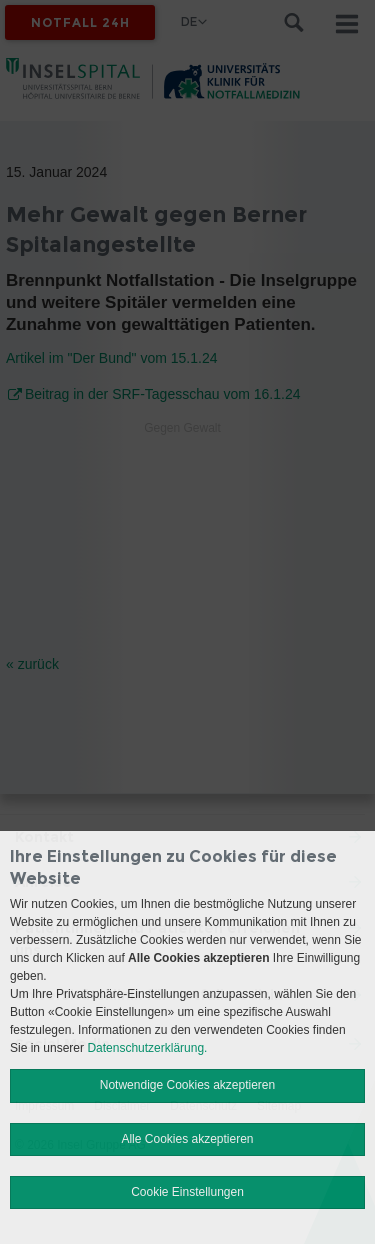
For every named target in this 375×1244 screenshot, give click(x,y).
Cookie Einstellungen (187, 1192)
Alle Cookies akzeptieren (187, 1139)
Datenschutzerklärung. (147, 1048)
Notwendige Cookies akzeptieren (187, 1085)
